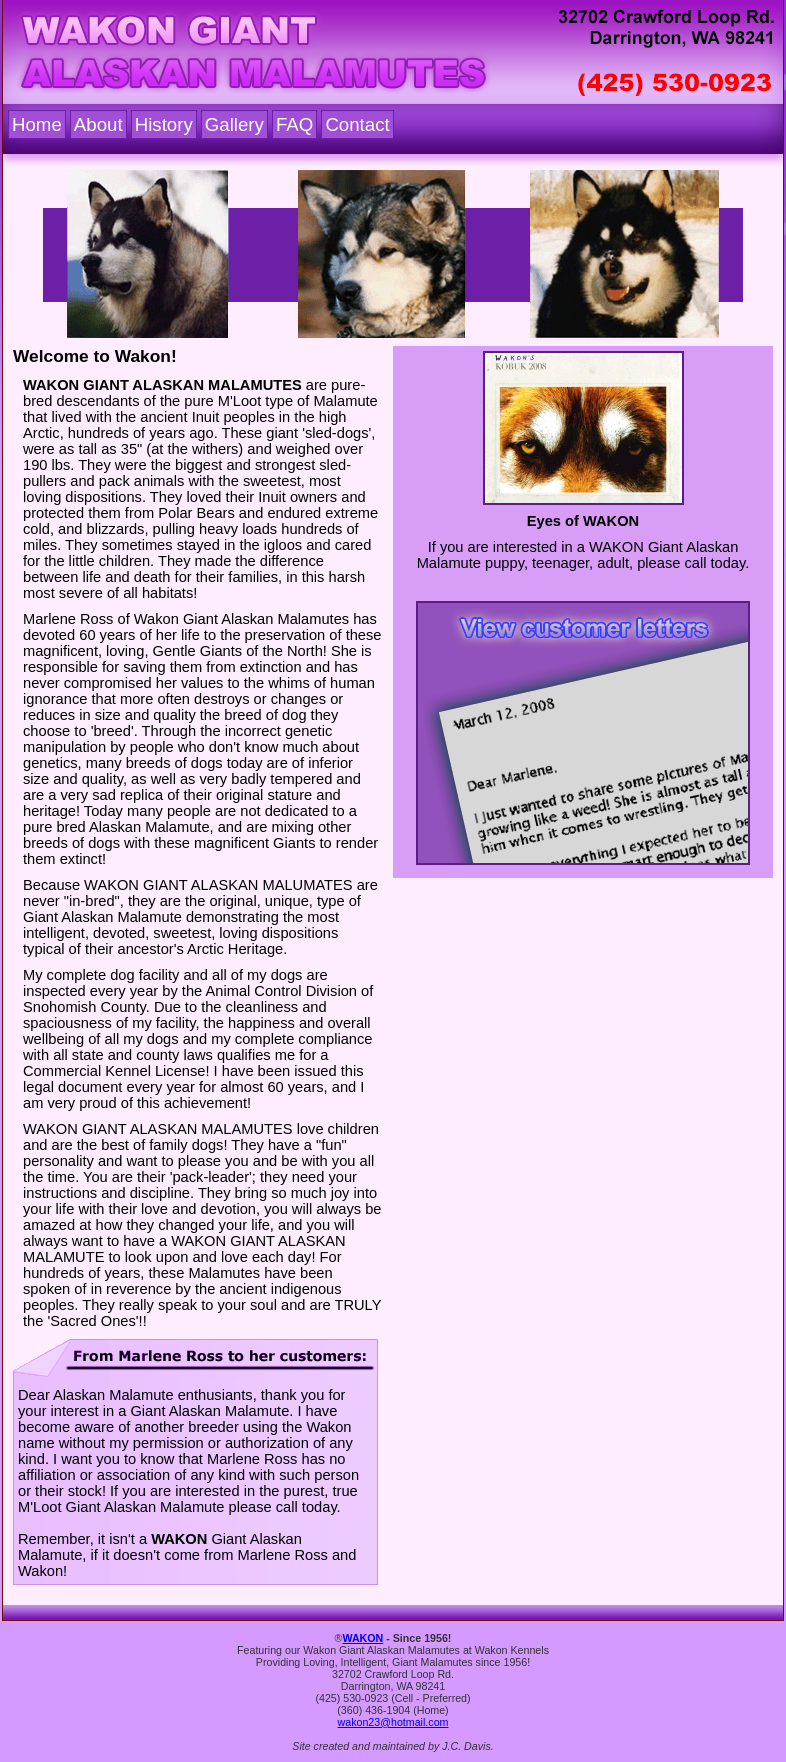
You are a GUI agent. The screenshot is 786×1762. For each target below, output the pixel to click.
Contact (357, 124)
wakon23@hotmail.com (393, 1722)
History (164, 124)
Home (37, 124)
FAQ (294, 124)
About (98, 124)
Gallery (234, 124)
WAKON (362, 1638)
